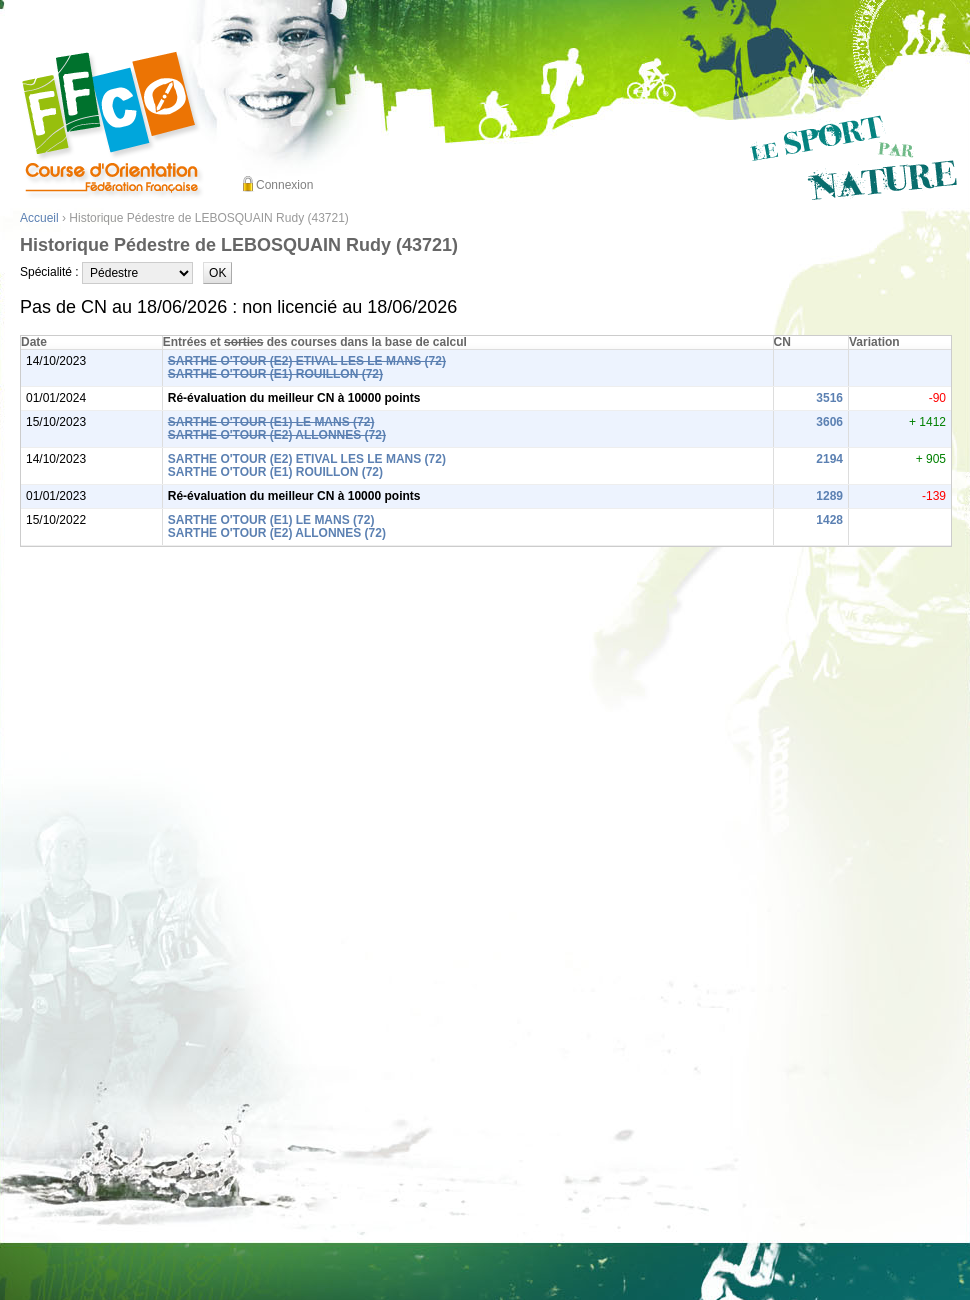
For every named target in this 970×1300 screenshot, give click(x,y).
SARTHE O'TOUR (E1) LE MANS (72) (271, 422)
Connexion (284, 185)
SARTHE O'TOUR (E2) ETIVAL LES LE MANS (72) (307, 361)
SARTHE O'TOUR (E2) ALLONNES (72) (277, 435)
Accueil (39, 218)
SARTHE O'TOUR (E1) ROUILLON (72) (275, 374)
